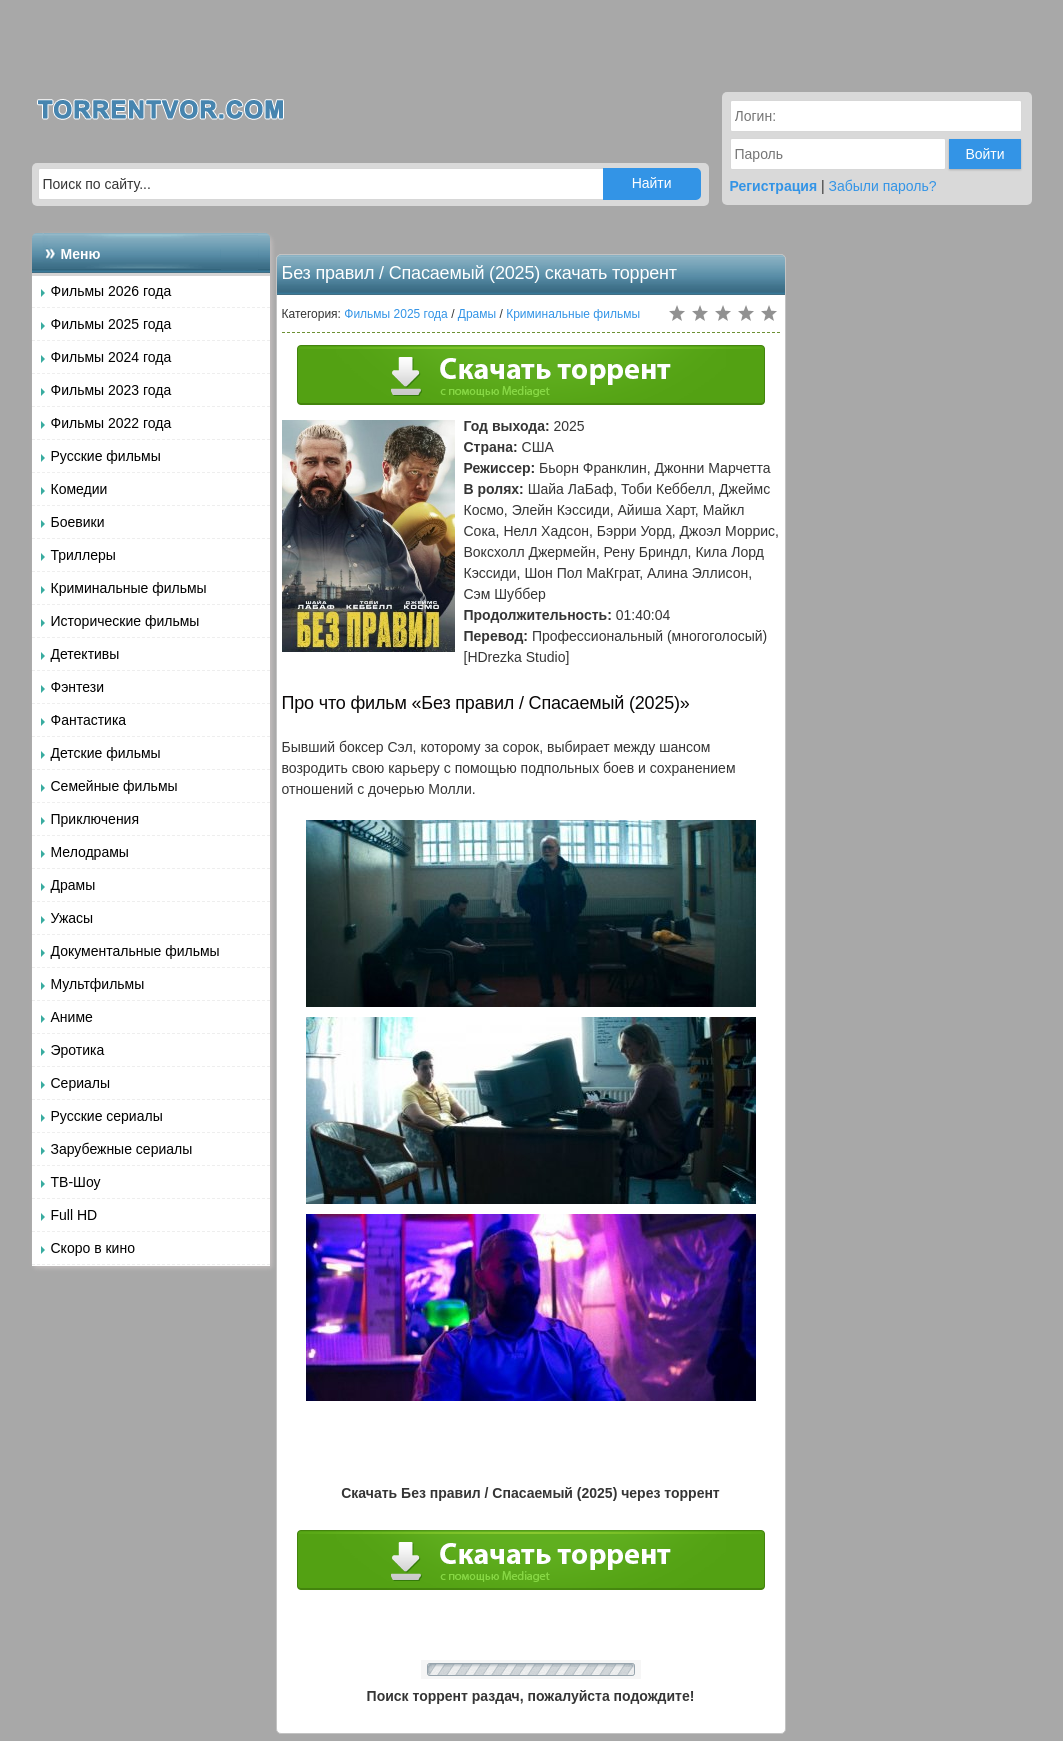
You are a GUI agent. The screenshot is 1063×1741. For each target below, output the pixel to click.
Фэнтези (78, 687)
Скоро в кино (93, 1248)
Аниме (72, 1017)
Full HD (74, 1215)
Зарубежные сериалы (122, 1149)
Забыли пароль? (883, 186)
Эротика (78, 1050)
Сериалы (81, 1083)
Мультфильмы (98, 984)
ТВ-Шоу (76, 1182)
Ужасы (72, 918)
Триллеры (83, 555)
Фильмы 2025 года (111, 324)
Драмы (73, 885)
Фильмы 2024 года (111, 357)
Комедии (79, 489)
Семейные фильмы (114, 786)
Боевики (78, 522)
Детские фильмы (106, 753)
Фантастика (89, 720)
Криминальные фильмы (129, 588)
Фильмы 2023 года (111, 390)
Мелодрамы (90, 852)
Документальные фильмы (135, 951)
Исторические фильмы (125, 621)
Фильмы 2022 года (111, 423)
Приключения (95, 819)
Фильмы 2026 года (111, 291)
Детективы (85, 654)
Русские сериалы (107, 1116)
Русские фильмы (106, 456)
